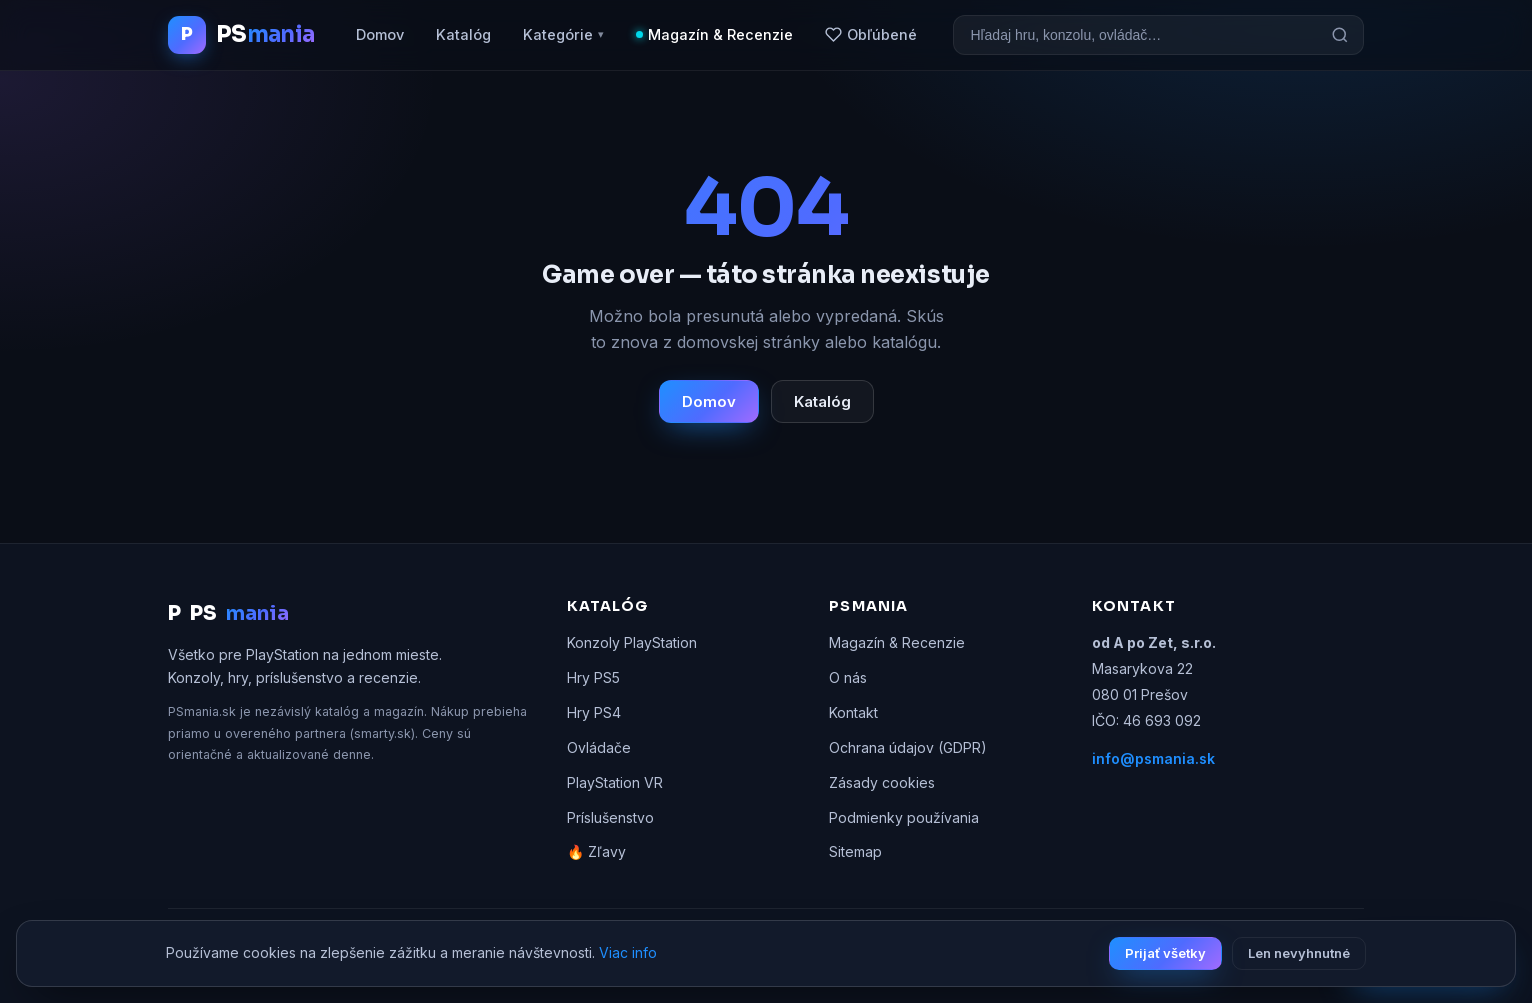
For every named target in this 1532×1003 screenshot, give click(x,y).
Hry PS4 (594, 712)
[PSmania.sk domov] (241, 35)
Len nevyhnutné (1299, 953)
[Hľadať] (1340, 35)
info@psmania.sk (1153, 758)
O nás (848, 677)
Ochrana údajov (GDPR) (908, 747)
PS (228, 614)
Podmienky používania (904, 817)
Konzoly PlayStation (632, 642)
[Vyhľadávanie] (1135, 35)
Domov (380, 34)
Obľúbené (871, 34)
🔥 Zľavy (596, 851)
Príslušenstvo (610, 817)
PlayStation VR (615, 782)
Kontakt (853, 712)
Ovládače (599, 747)
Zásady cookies (882, 782)
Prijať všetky (1165, 953)
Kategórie (563, 35)
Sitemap (855, 851)
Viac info (628, 952)
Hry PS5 (593, 677)
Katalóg (463, 34)
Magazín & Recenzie (720, 34)
